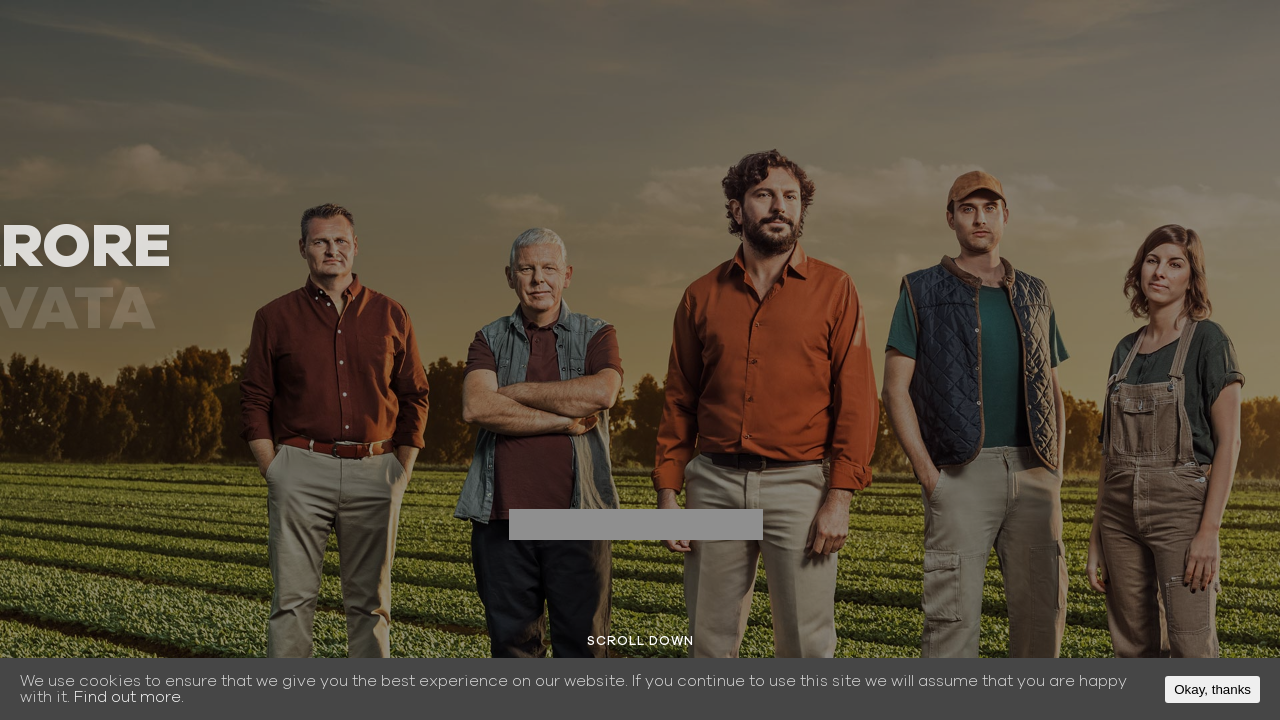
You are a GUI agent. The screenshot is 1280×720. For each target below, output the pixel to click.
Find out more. (129, 697)
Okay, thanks (1212, 689)
